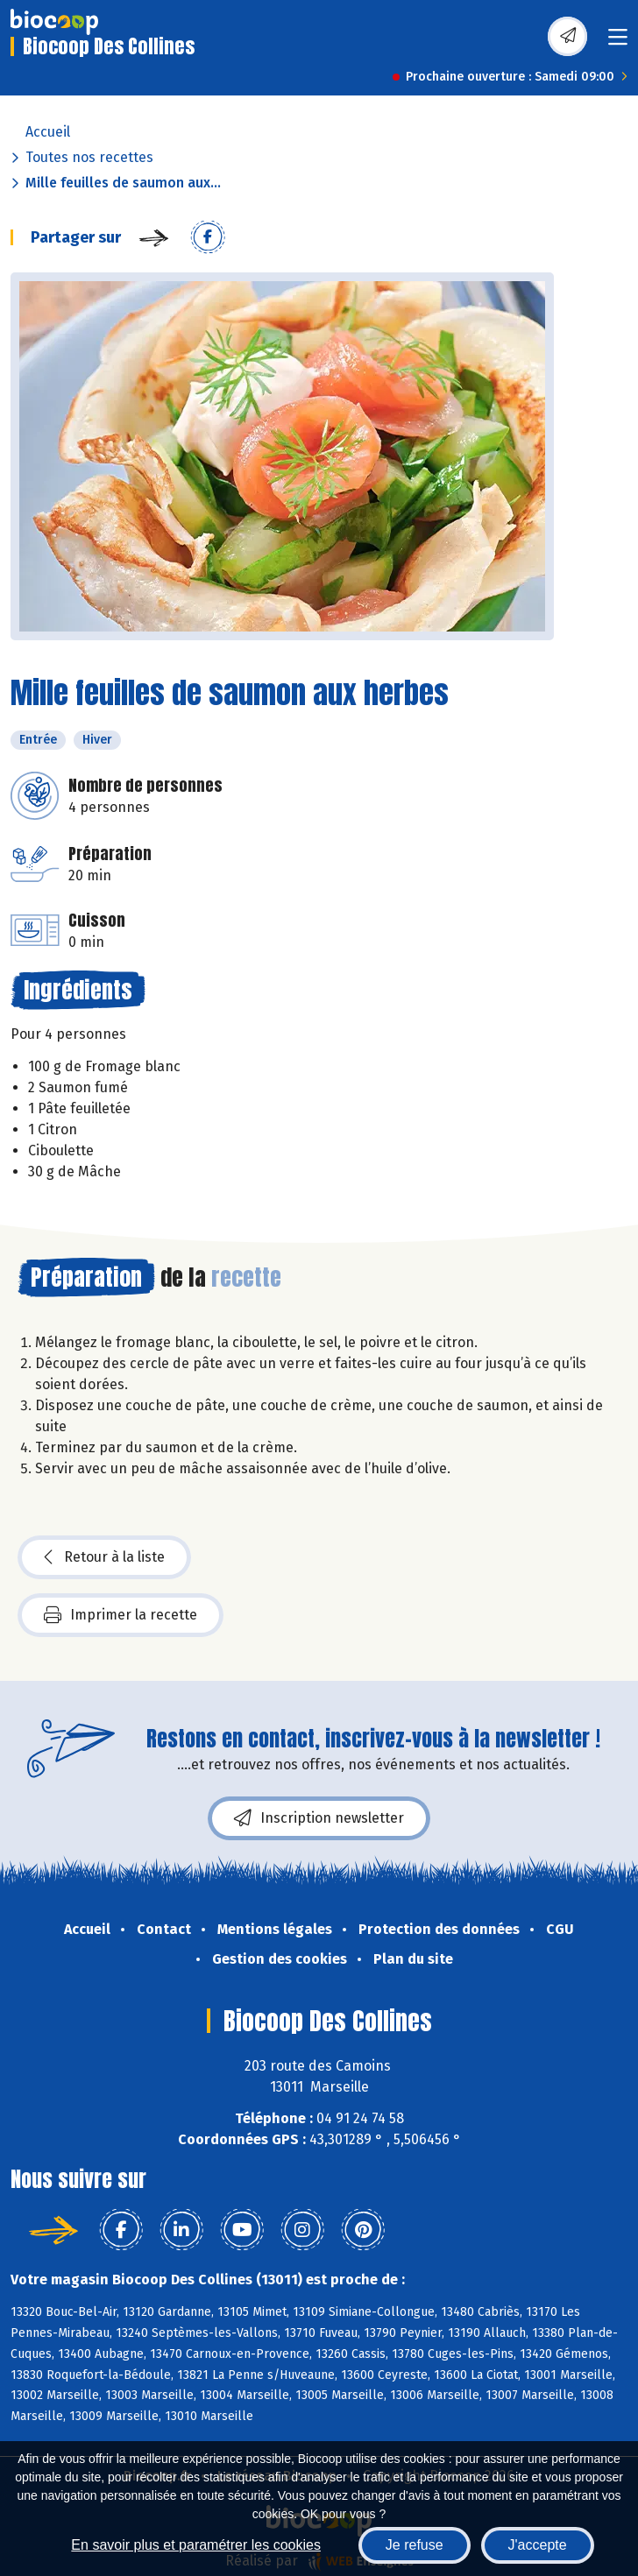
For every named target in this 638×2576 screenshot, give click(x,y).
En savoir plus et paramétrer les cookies (196, 2544)
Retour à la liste (104, 1557)
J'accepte (537, 2544)
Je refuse (414, 2544)
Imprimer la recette (120, 1615)
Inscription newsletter (319, 1818)
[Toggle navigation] (617, 42)
